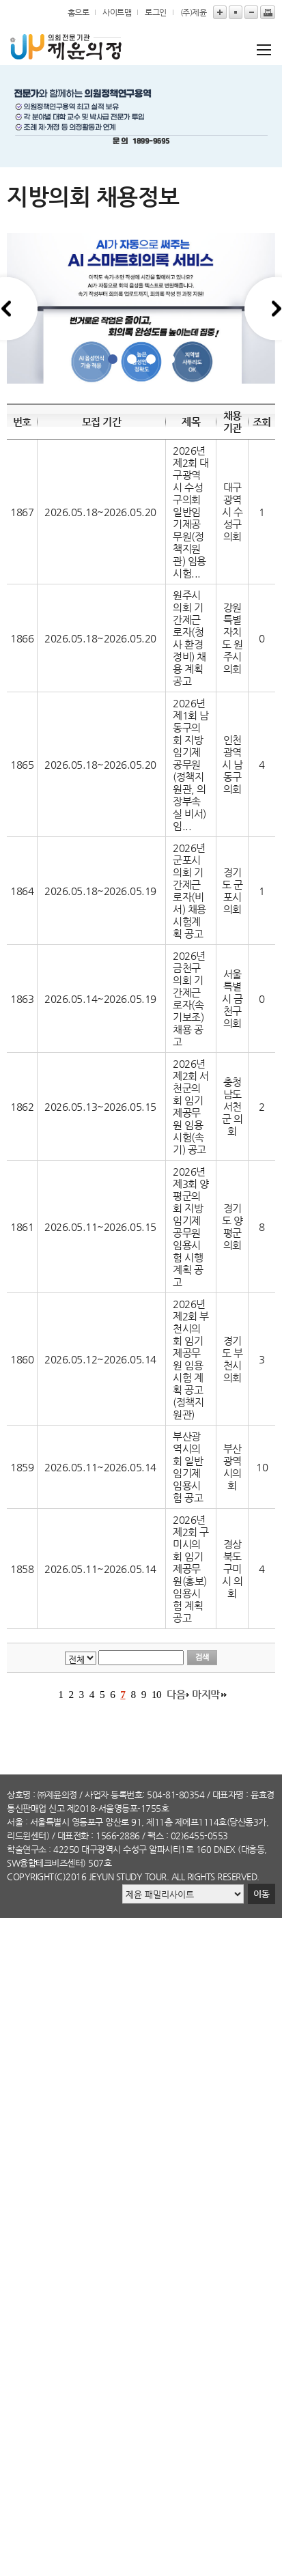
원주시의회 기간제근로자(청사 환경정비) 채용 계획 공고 (189, 638)
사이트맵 (116, 12)
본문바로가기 (0, 0)
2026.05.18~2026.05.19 (100, 891)
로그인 (156, 12)
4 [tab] (170, 359)
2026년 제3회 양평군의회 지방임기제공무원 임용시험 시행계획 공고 (191, 1226)
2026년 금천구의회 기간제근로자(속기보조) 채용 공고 (189, 999)
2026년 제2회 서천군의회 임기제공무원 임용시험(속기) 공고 (191, 1107)
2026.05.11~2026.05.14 (100, 1467)
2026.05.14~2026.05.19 (100, 999)
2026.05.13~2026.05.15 (100, 1107)
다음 (176, 1694)
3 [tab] (151, 359)
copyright (30, 1876)
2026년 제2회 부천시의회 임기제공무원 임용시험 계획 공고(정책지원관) (191, 1359)
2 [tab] (132, 359)
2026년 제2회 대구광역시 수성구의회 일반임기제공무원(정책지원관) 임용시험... (191, 512)
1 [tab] (112, 359)
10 (156, 1694)
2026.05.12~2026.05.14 (100, 1359)
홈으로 (78, 12)
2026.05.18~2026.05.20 (100, 512)
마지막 (206, 1694)
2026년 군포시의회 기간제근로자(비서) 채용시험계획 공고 (189, 891)
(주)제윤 (193, 12)
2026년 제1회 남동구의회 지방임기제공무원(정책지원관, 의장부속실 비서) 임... (191, 764)
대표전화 (73, 1835)
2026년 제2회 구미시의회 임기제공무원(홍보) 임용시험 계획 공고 (191, 1569)
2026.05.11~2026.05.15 (100, 1227)
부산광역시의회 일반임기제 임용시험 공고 (188, 1467)
